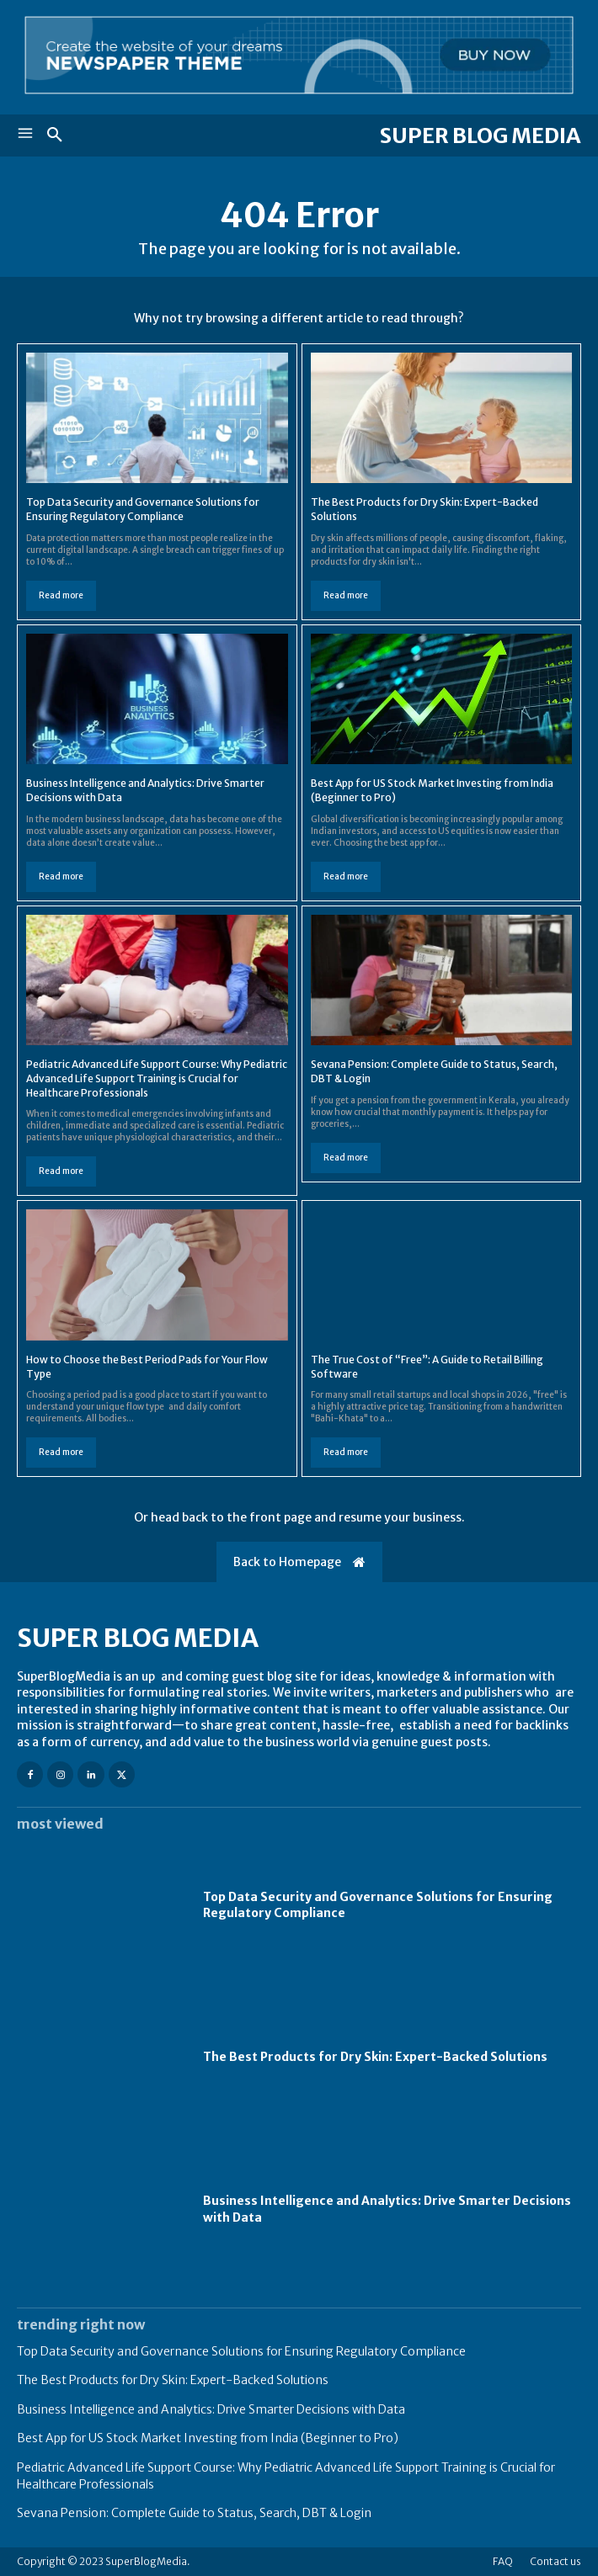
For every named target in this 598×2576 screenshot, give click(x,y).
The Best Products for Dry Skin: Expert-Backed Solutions (375, 2056)
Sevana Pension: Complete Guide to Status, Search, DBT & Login (194, 2512)
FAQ (503, 2561)
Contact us (555, 2561)
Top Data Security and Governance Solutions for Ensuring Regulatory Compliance (142, 509)
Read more (61, 595)
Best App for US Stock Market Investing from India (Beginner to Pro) (207, 2438)
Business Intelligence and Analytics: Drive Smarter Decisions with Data (211, 2409)
